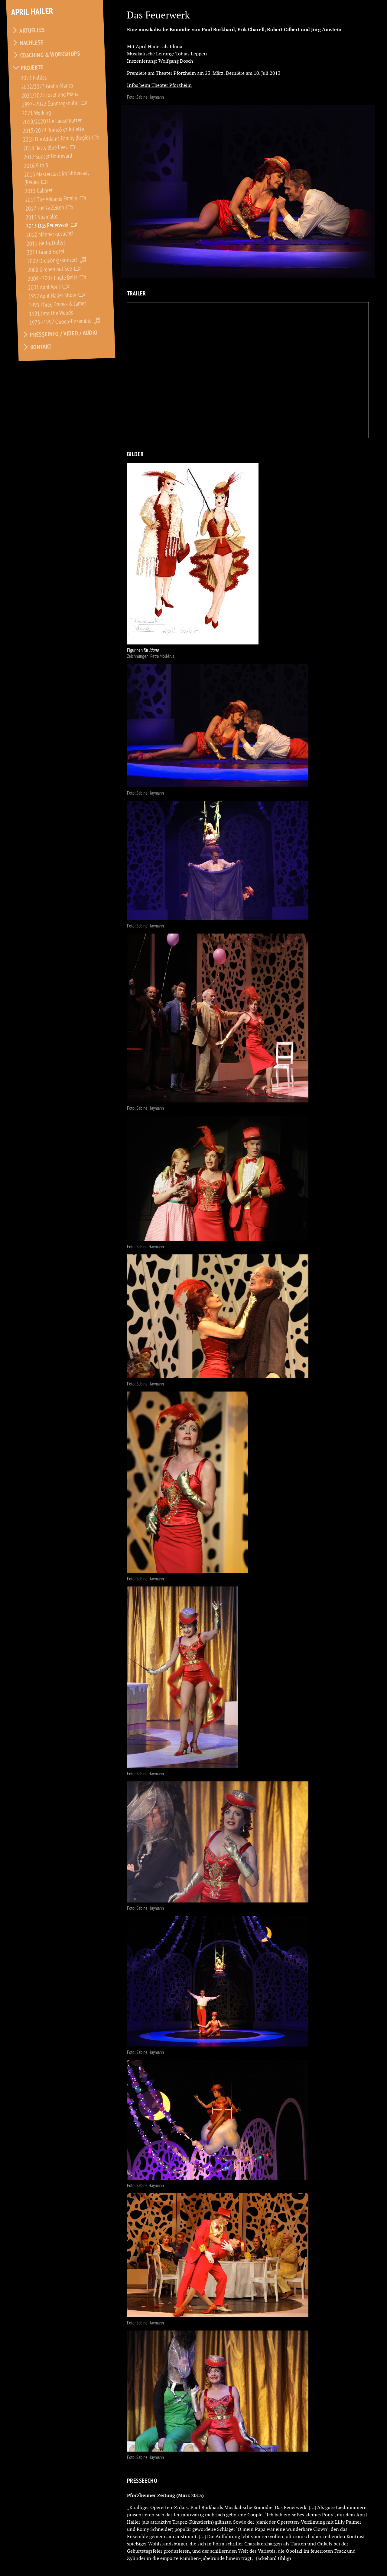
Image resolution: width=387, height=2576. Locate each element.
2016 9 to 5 (36, 165)
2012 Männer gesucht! (50, 234)
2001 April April (44, 286)
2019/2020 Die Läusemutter (52, 121)
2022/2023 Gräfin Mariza (47, 86)
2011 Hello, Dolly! (46, 243)
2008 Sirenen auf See (50, 269)
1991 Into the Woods (51, 313)
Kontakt (41, 346)
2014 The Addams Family (51, 198)
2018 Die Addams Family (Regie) (56, 138)
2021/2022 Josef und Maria (50, 95)
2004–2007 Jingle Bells (53, 277)
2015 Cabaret (39, 190)
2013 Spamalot (42, 216)
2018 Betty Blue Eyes (45, 147)
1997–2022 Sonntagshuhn (50, 103)
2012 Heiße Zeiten (44, 207)
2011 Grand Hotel (46, 251)
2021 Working (36, 112)
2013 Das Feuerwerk (47, 225)
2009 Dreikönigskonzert (52, 260)
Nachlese (32, 42)
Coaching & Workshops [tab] (46, 55)
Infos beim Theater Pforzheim (159, 85)
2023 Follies (34, 77)
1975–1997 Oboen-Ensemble (60, 321)
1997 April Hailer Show (52, 295)
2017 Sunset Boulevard (48, 156)
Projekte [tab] (28, 67)
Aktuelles (32, 30)
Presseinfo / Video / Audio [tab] (60, 333)
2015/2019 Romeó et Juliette (53, 129)
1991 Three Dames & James (58, 304)
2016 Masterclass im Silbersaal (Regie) (56, 177)
